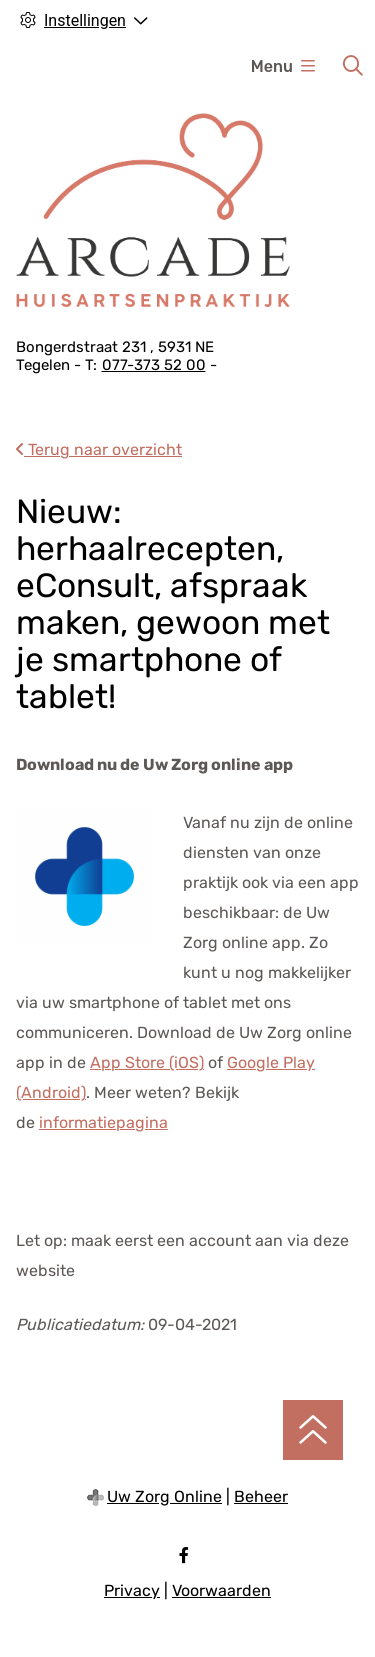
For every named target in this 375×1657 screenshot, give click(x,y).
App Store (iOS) (147, 1062)
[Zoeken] (353, 66)
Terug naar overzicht (99, 449)
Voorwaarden (221, 1590)
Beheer (261, 1496)
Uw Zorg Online (164, 1496)
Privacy (132, 1590)
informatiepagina (103, 1122)
